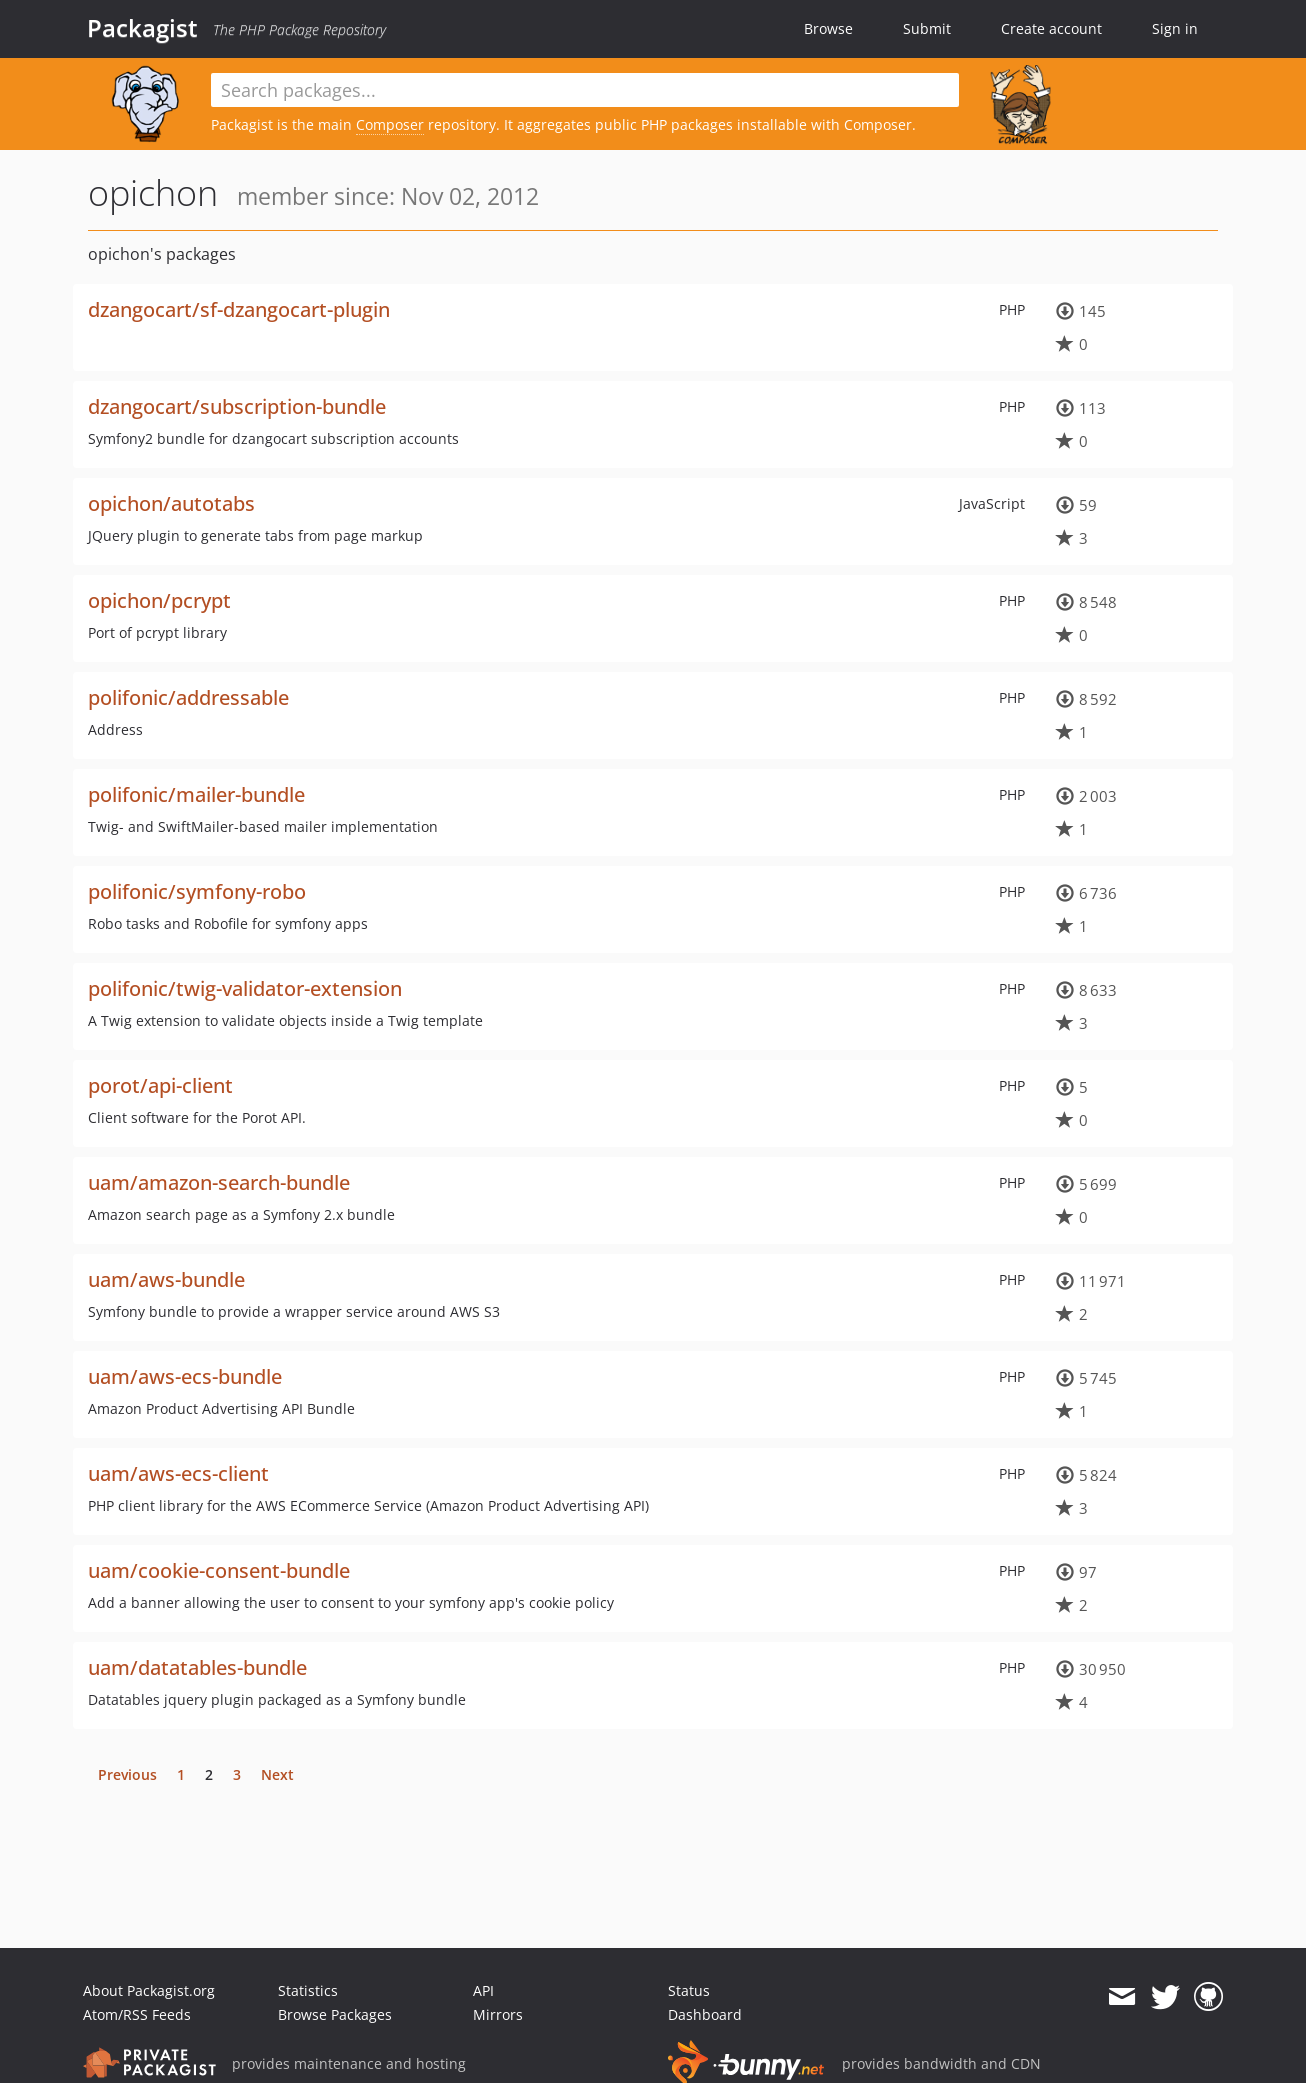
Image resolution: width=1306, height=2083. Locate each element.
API (483, 1990)
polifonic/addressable (188, 697)
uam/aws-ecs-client (178, 1473)
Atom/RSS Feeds (137, 2014)
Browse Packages (335, 2014)
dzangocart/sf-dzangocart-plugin (239, 309)
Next (277, 1774)
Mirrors (498, 2014)
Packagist (142, 28)
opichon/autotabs (171, 503)
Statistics (308, 1990)
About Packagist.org (149, 1990)
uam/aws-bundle (166, 1279)
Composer (390, 124)
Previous (127, 1774)
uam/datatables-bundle (197, 1667)
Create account (1051, 28)
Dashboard (705, 2014)
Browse (828, 28)
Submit (927, 28)
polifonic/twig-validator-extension (245, 988)
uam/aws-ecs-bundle (185, 1376)
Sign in (1175, 28)
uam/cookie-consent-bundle (219, 1570)
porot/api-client (160, 1085)
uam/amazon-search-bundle (219, 1182)
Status (689, 1990)
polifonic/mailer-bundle (196, 794)
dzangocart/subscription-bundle (237, 406)
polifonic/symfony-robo (197, 891)
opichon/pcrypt (159, 600)
